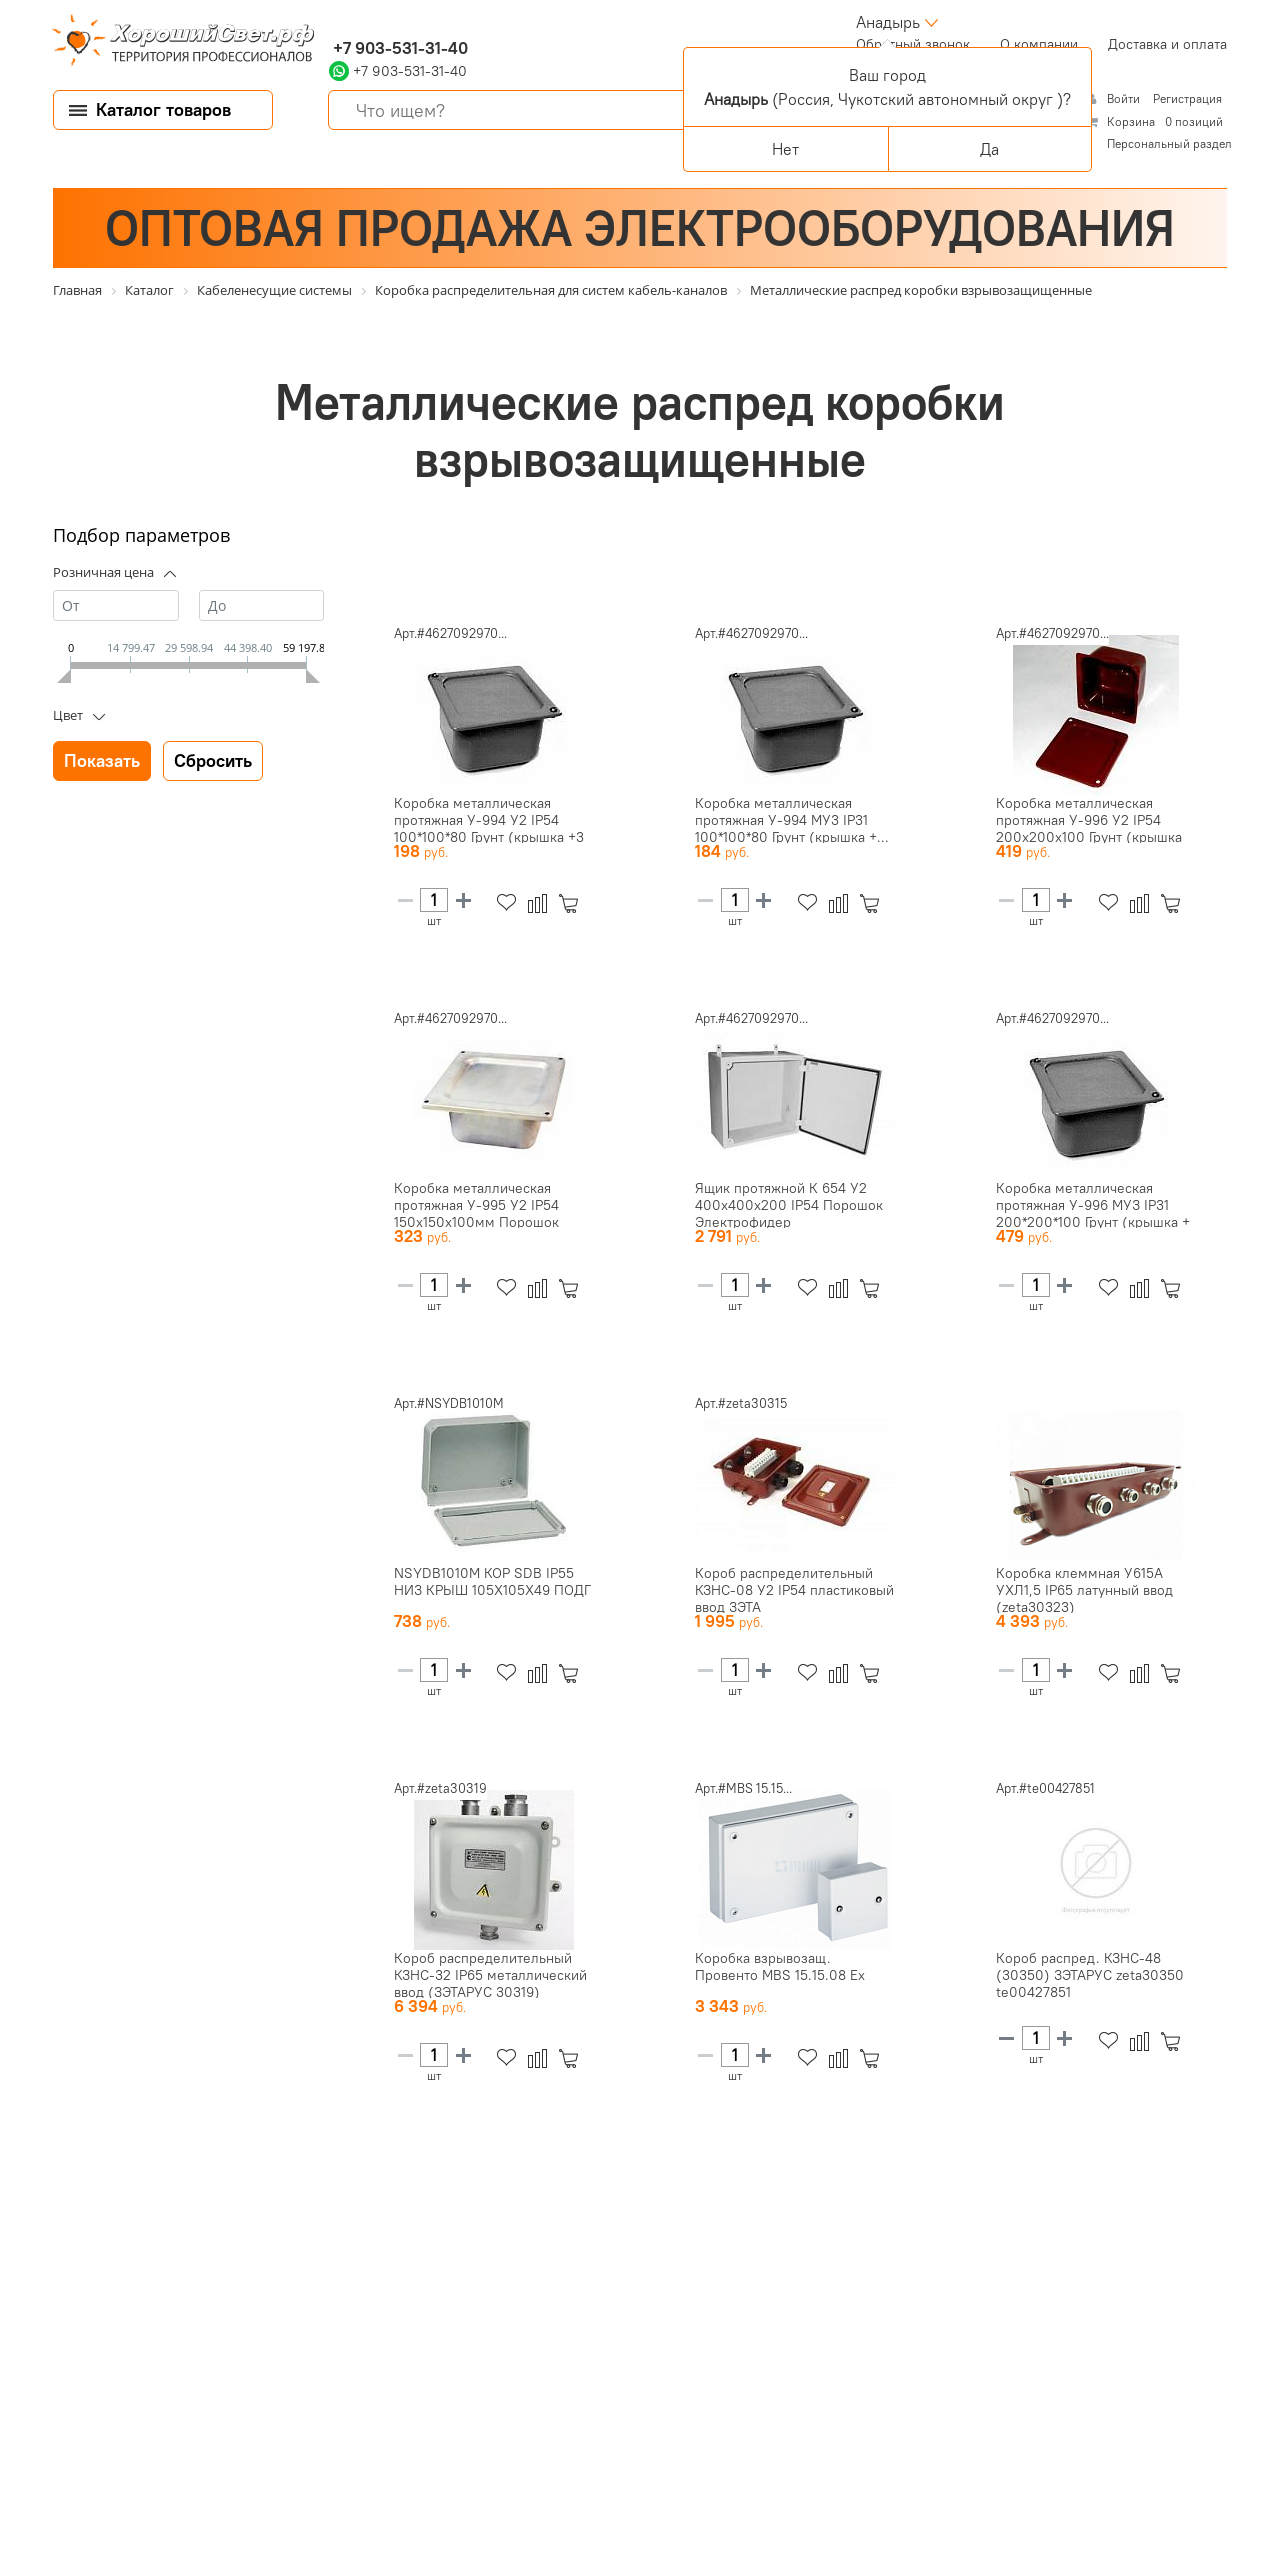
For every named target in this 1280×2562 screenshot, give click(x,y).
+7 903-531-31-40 (398, 48)
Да (989, 149)
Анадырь (888, 22)
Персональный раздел (1169, 143)
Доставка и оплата (1167, 44)
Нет (785, 149)
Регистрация (1187, 98)
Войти (1125, 98)
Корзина (1131, 121)
